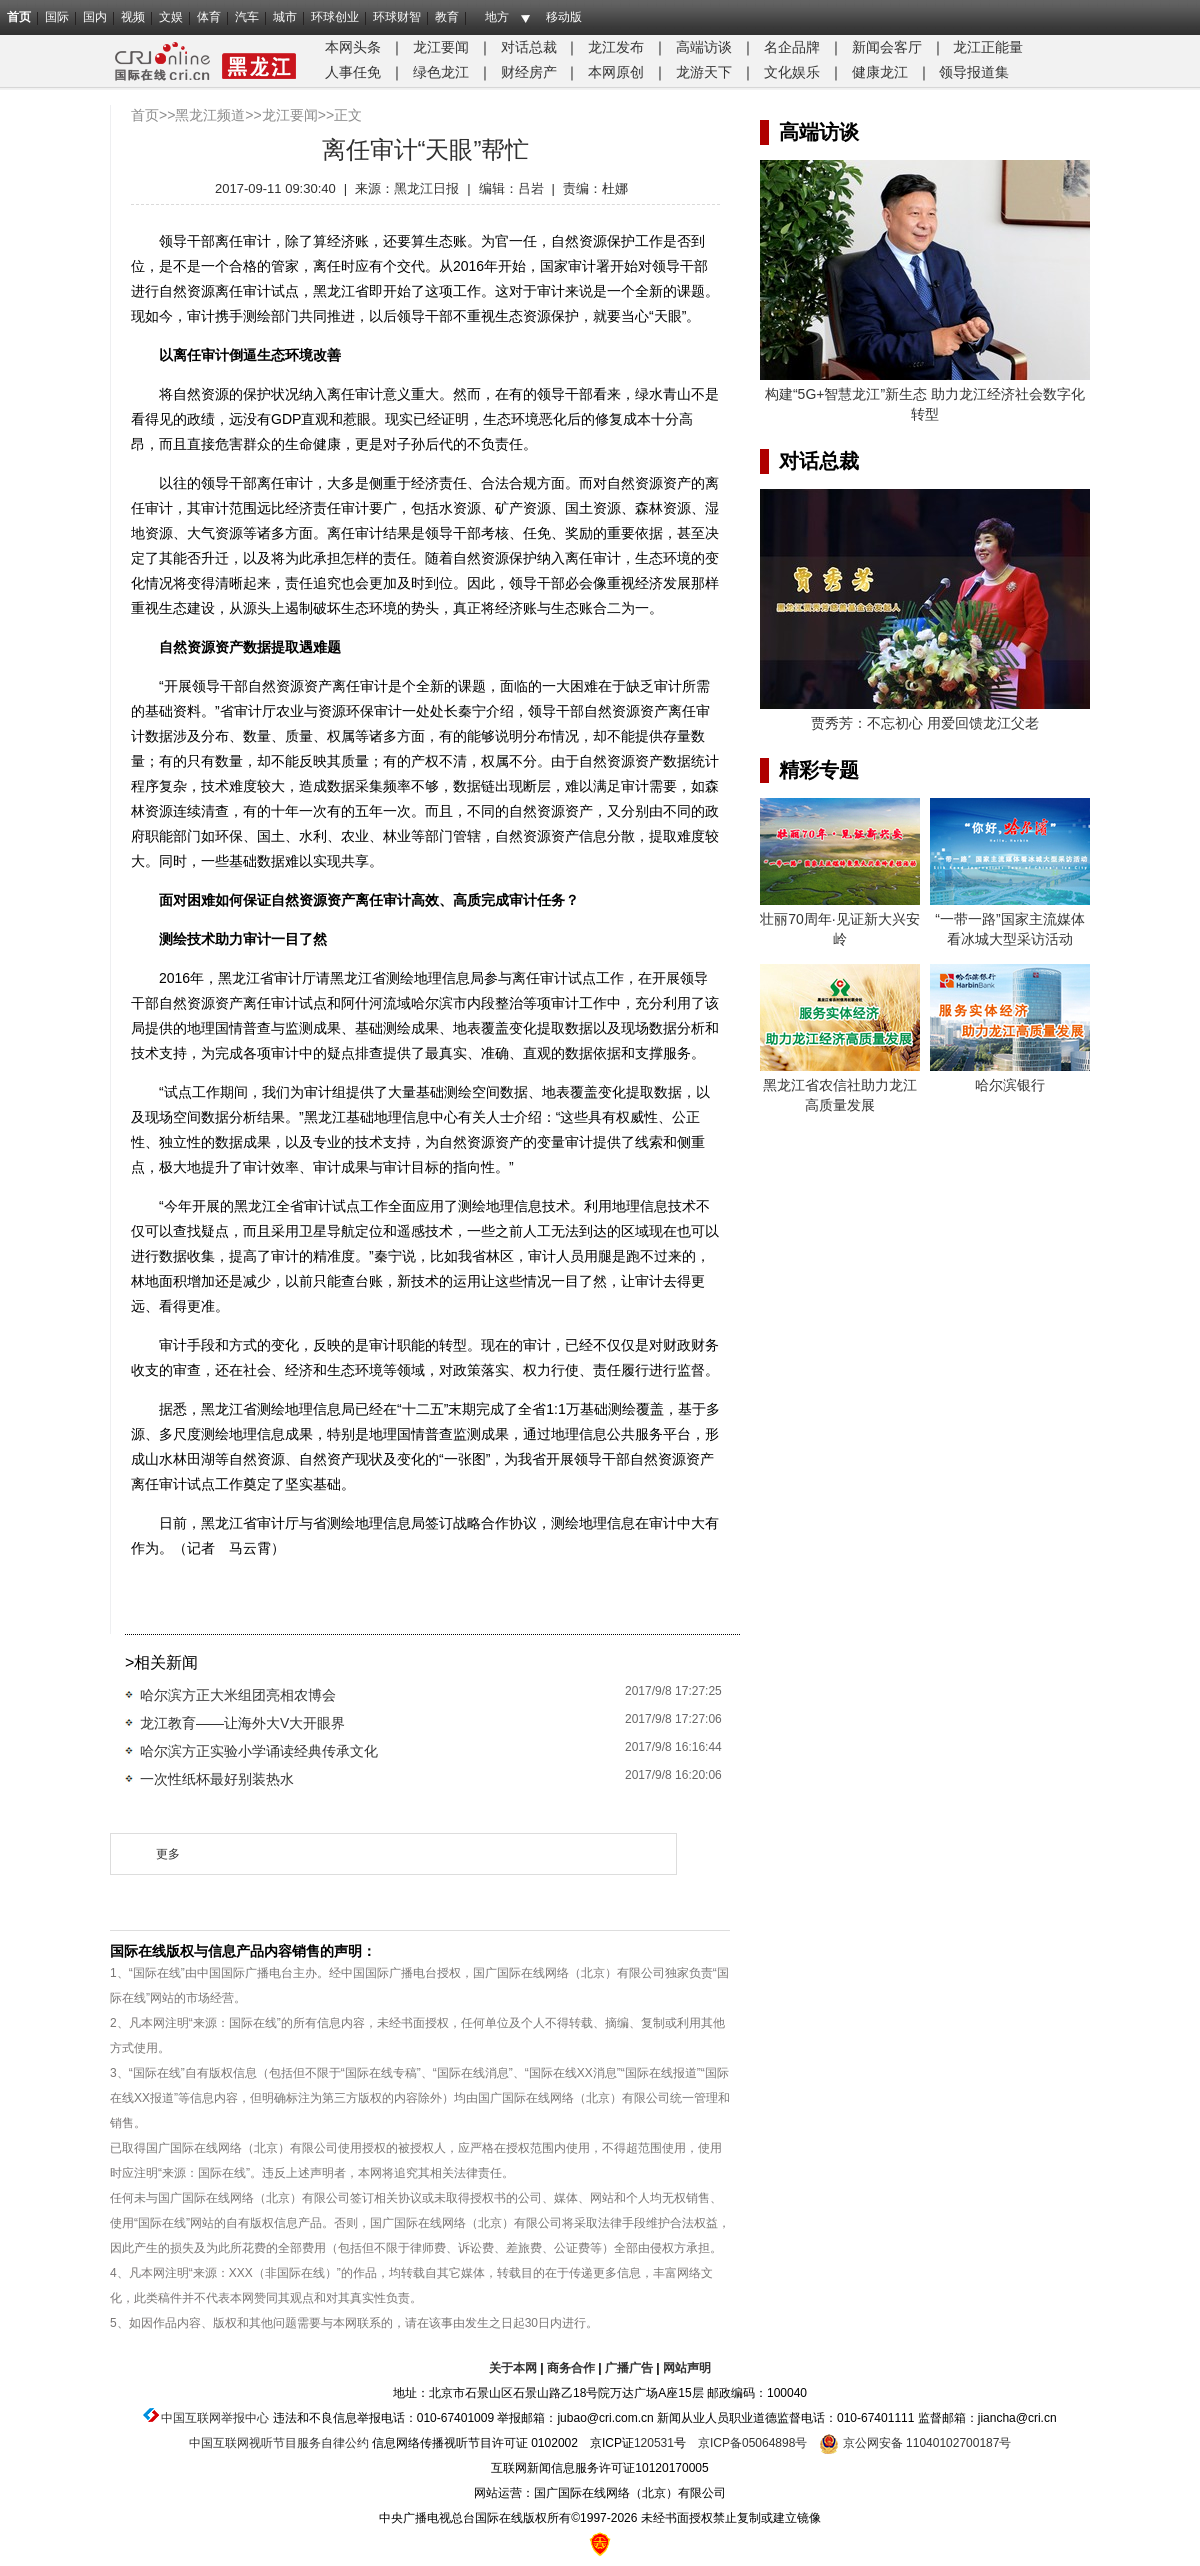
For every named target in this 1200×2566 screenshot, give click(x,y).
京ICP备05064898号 (752, 2443)
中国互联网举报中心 (215, 2418)
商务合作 (571, 2368)
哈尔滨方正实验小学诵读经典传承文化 (259, 1751)
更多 (168, 1854)
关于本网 (513, 2368)
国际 (57, 17)
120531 (654, 2443)
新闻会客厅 (887, 47)
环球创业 (335, 17)
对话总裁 (529, 47)
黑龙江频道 (210, 115)
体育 (209, 17)
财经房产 (529, 72)
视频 (133, 17)
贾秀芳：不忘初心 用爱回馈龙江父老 (925, 723)
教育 (447, 17)
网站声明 (687, 2368)
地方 (497, 17)
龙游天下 (704, 72)
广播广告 (629, 2368)
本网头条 (353, 47)
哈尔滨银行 (1010, 1085)
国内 (95, 17)
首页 (19, 17)
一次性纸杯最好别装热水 (217, 1779)
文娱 (171, 17)
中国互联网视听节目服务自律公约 (279, 2443)
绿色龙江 (441, 72)
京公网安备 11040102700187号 (915, 2443)
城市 (285, 17)
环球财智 (397, 17)
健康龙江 (880, 72)
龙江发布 (616, 47)
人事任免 (353, 72)
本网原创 (616, 72)
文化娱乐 (792, 72)
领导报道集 (974, 72)
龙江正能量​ (988, 47)
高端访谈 (704, 47)
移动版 (564, 17)
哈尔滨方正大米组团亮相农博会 (238, 1695)
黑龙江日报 (426, 188)
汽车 (247, 17)
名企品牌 (792, 47)
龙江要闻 (441, 47)
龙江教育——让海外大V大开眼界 (242, 1723)
